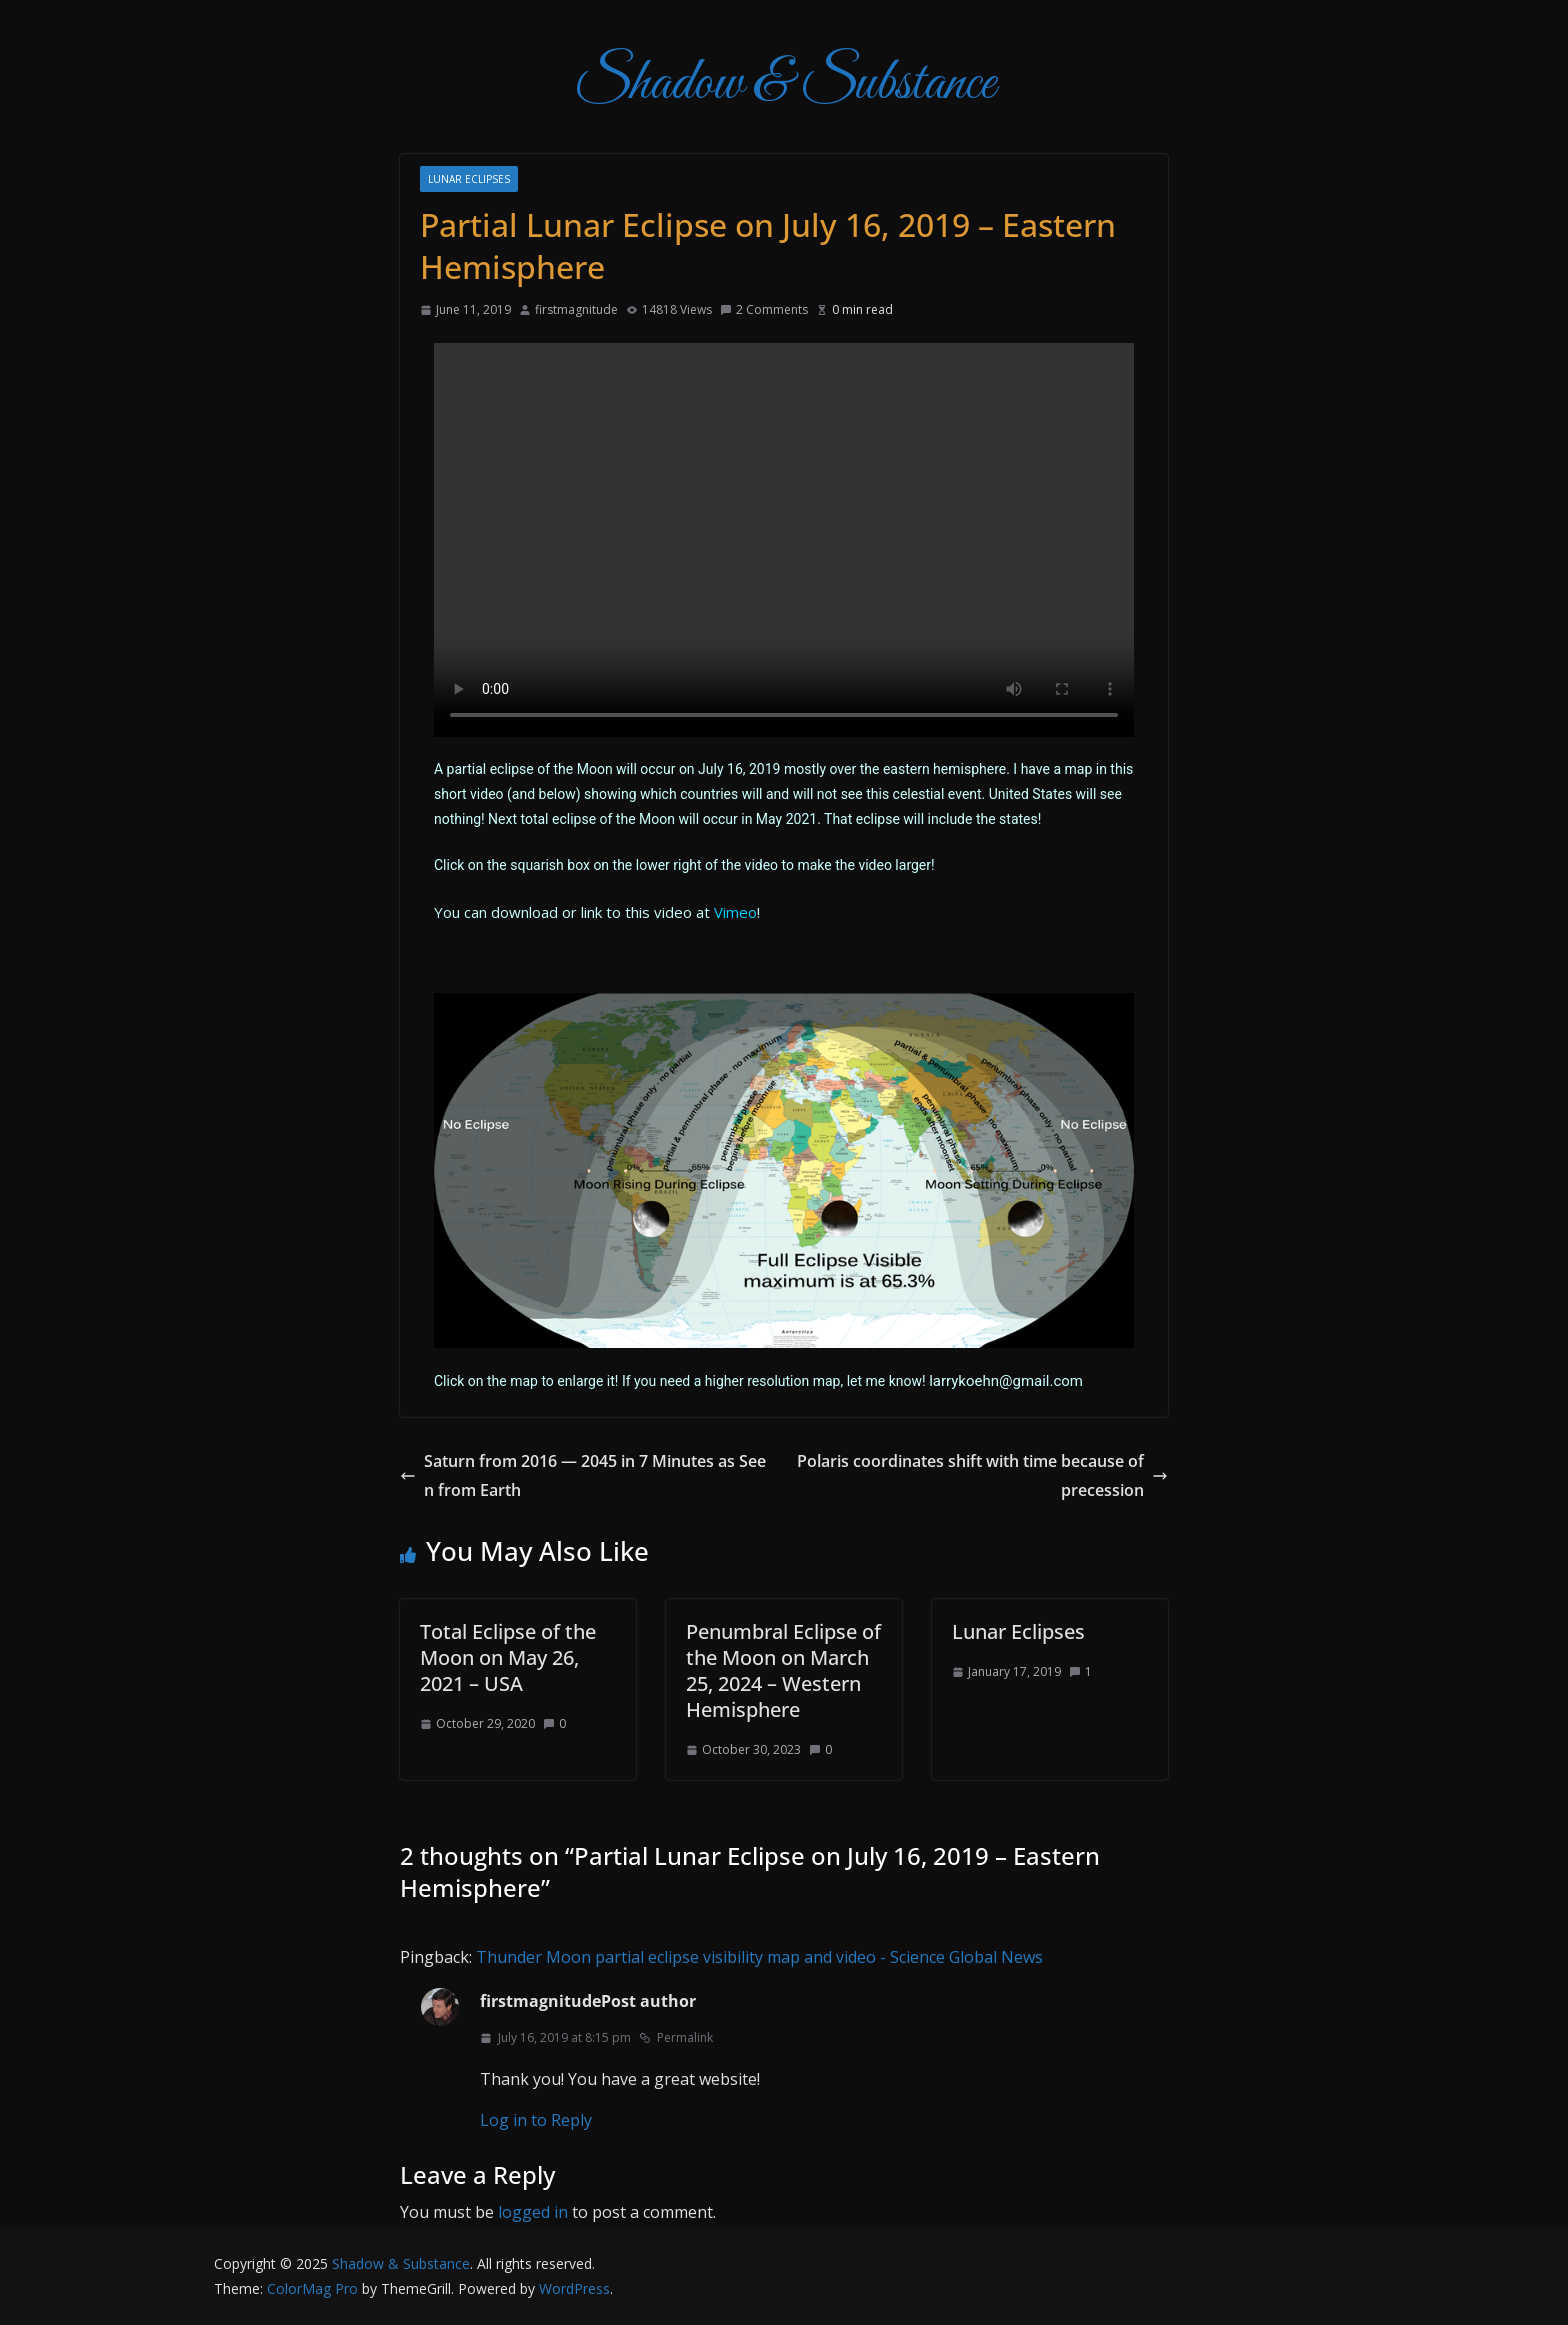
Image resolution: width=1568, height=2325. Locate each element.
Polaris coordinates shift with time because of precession (982, 1475)
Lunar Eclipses (469, 179)
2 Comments (764, 309)
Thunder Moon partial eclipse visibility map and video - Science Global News (759, 1957)
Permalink (676, 2037)
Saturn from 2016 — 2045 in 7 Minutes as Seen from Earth (583, 1475)
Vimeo (735, 912)
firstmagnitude (576, 309)
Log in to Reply (536, 2120)
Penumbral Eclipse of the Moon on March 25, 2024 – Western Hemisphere (783, 1670)
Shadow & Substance (784, 84)
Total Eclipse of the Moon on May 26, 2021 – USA (508, 1657)
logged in (533, 2212)
